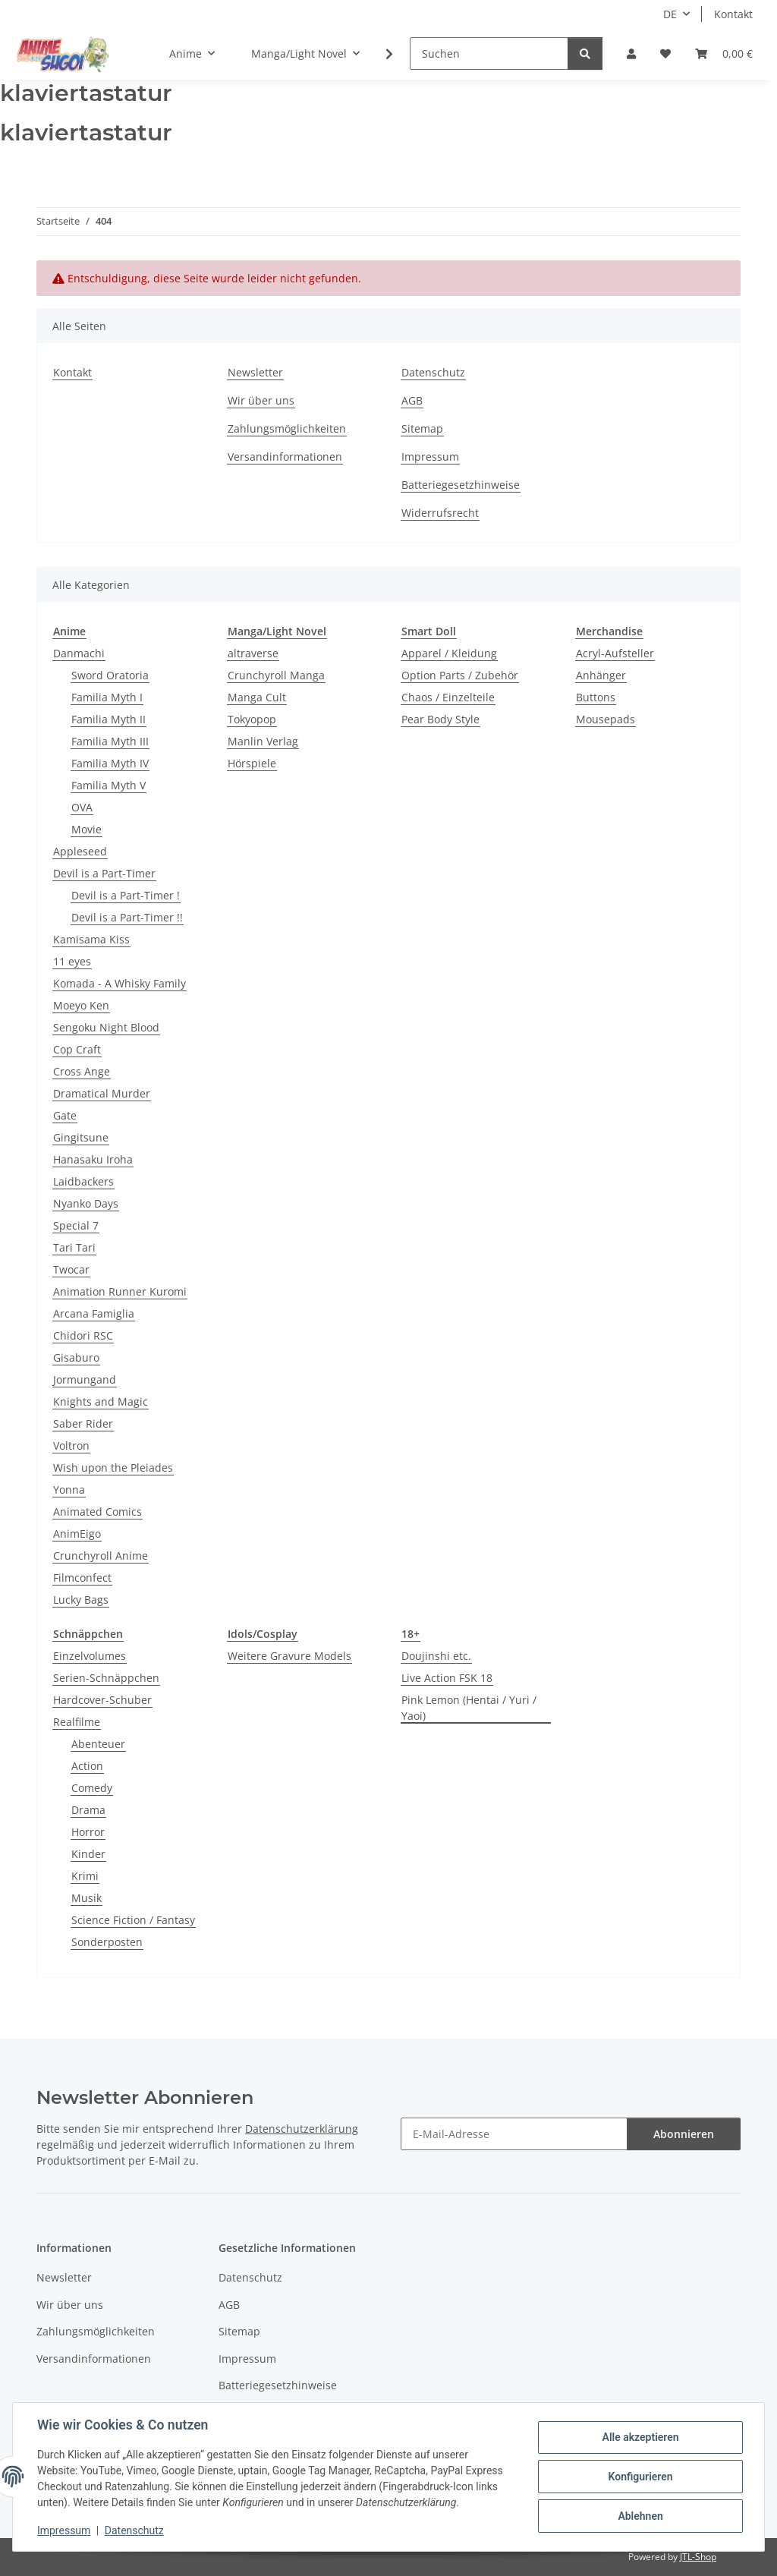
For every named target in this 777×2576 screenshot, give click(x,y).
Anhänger (601, 675)
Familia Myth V (108, 785)
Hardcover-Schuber (102, 1700)
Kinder (88, 1854)
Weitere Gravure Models (289, 1656)
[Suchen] (489, 53)
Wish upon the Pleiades (113, 1467)
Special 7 (76, 1225)
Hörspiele (252, 763)
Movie (86, 829)
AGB (412, 400)
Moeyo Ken (81, 1005)
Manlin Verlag (263, 741)
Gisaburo (76, 1357)
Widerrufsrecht (440, 512)
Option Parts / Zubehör (459, 675)
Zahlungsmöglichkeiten (287, 428)
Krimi (85, 1876)
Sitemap (422, 428)
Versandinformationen (285, 456)
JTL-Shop (698, 2556)
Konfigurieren (640, 2477)
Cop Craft (77, 1049)
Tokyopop (252, 719)
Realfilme (76, 1722)
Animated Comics (97, 1511)
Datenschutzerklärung (301, 2128)
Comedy (91, 1788)
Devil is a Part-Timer (104, 873)
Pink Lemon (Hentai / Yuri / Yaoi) (468, 1708)
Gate (65, 1115)
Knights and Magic (100, 1401)
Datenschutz (134, 2530)
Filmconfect (82, 1577)
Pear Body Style (440, 719)
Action (87, 1766)
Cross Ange (81, 1071)
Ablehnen (640, 2516)
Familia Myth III (110, 741)
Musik (86, 1898)
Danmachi (79, 653)
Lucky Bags (81, 1599)
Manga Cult (257, 697)
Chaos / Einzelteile (448, 697)
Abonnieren (683, 2134)
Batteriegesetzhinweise (460, 484)
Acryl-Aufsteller (615, 653)
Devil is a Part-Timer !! (127, 917)
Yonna (69, 1489)
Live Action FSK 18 (446, 1678)
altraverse (253, 653)
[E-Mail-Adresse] (514, 2134)
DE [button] (670, 14)
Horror (88, 1832)
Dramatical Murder (101, 1093)
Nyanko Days (85, 1203)
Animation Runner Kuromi (120, 1291)
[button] (631, 53)
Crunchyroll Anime (100, 1555)
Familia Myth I (107, 697)
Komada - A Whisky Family (119, 983)
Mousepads (605, 719)
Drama (88, 1810)
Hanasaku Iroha (93, 1159)
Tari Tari (74, 1247)
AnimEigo (77, 1533)
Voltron (71, 1445)
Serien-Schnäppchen (106, 1678)
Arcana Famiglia (93, 1313)
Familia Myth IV (110, 763)
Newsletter (255, 372)
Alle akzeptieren (640, 2437)
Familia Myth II (108, 719)
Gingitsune (81, 1137)
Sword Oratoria (110, 675)
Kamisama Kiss (91, 939)
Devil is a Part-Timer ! (125, 895)
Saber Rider (83, 1423)
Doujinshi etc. (436, 1656)
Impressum (63, 2530)
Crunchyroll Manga (276, 675)
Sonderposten (107, 1942)
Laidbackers (83, 1181)
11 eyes (72, 961)
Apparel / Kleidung (449, 653)
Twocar (71, 1269)
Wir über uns (261, 400)
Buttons (595, 697)
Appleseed (80, 851)
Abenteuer (98, 1744)
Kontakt (733, 14)
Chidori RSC (83, 1335)
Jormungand (84, 1379)
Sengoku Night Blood (106, 1027)
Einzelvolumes (89, 1656)
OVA (82, 807)
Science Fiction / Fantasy (133, 1920)
